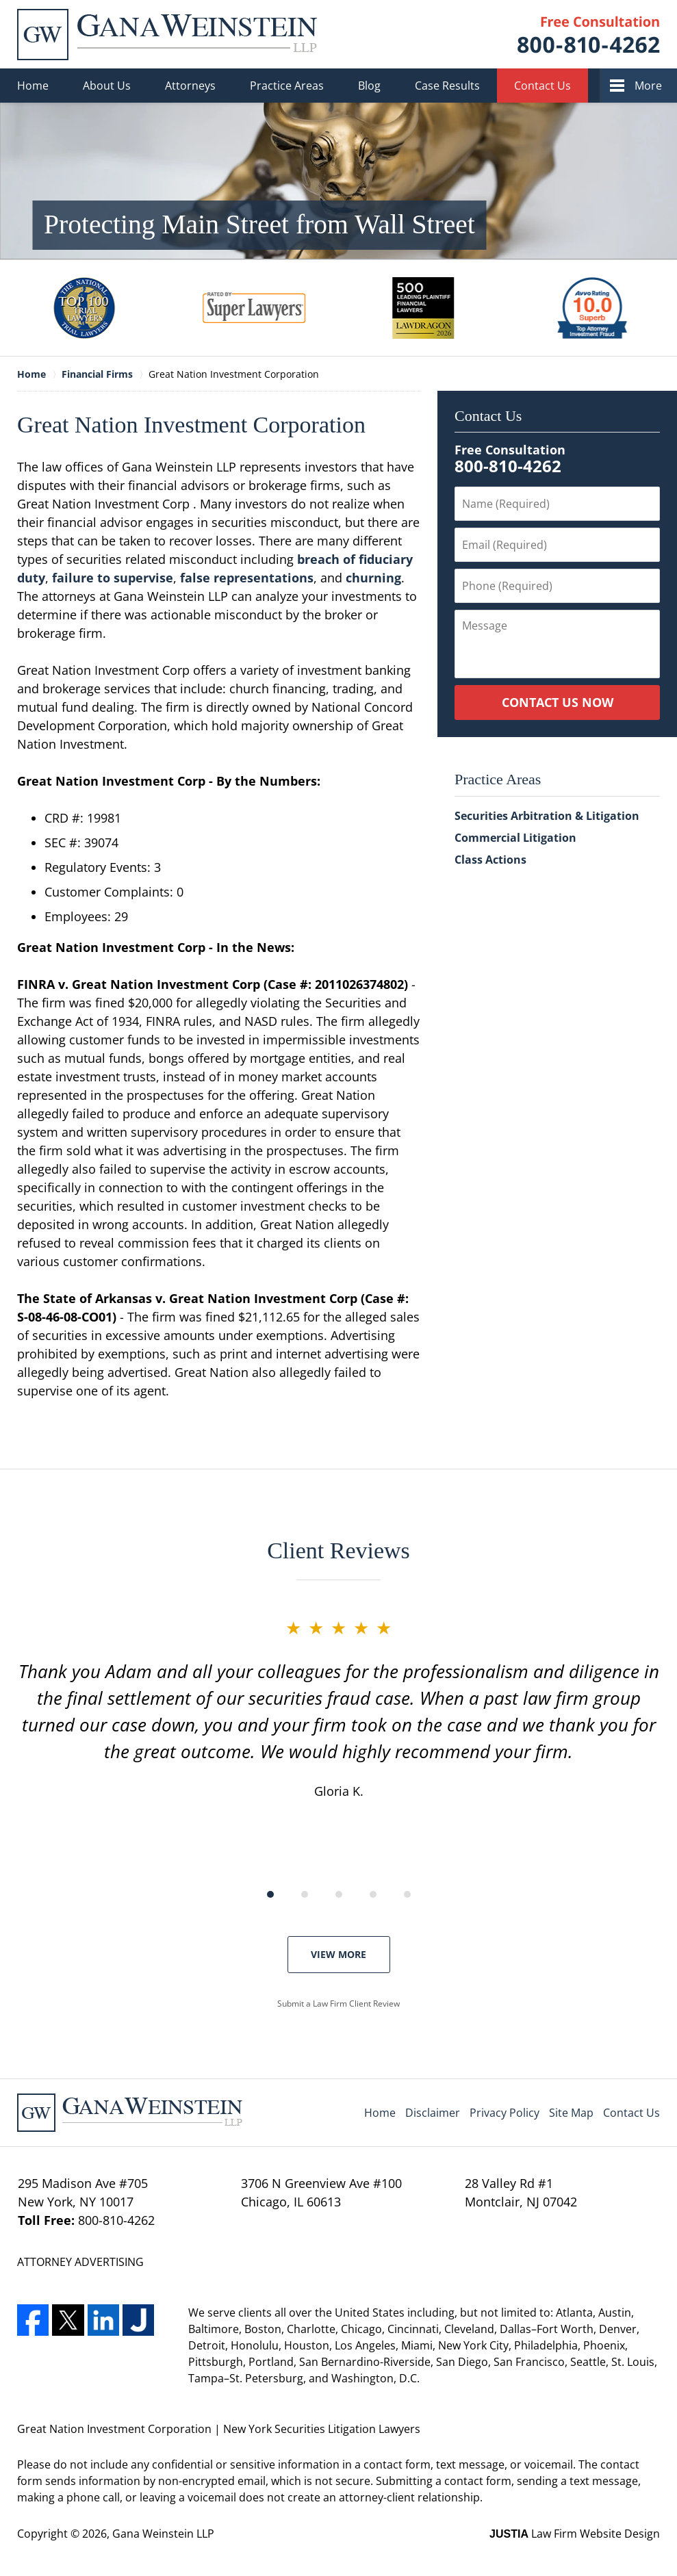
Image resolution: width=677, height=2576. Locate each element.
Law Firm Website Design (574, 2533)
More (648, 85)
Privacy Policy (504, 2112)
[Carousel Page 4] (373, 1894)
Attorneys (190, 85)
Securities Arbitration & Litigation (547, 815)
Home (33, 85)
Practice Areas (287, 85)
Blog (369, 85)
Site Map (571, 2112)
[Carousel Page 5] (407, 1894)
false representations (247, 577)
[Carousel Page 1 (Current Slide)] (270, 1894)
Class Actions (490, 859)
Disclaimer (432, 2112)
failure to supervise (112, 577)
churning (373, 577)
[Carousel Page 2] (305, 1894)
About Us (107, 85)
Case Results (447, 85)
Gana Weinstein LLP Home (167, 34)
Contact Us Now (557, 702)
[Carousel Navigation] (338, 1893)
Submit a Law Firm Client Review (338, 2003)
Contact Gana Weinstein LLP (589, 34)
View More (338, 1954)
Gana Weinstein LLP (163, 2533)
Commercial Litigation (515, 837)
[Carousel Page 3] (339, 1894)
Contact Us (542, 85)
